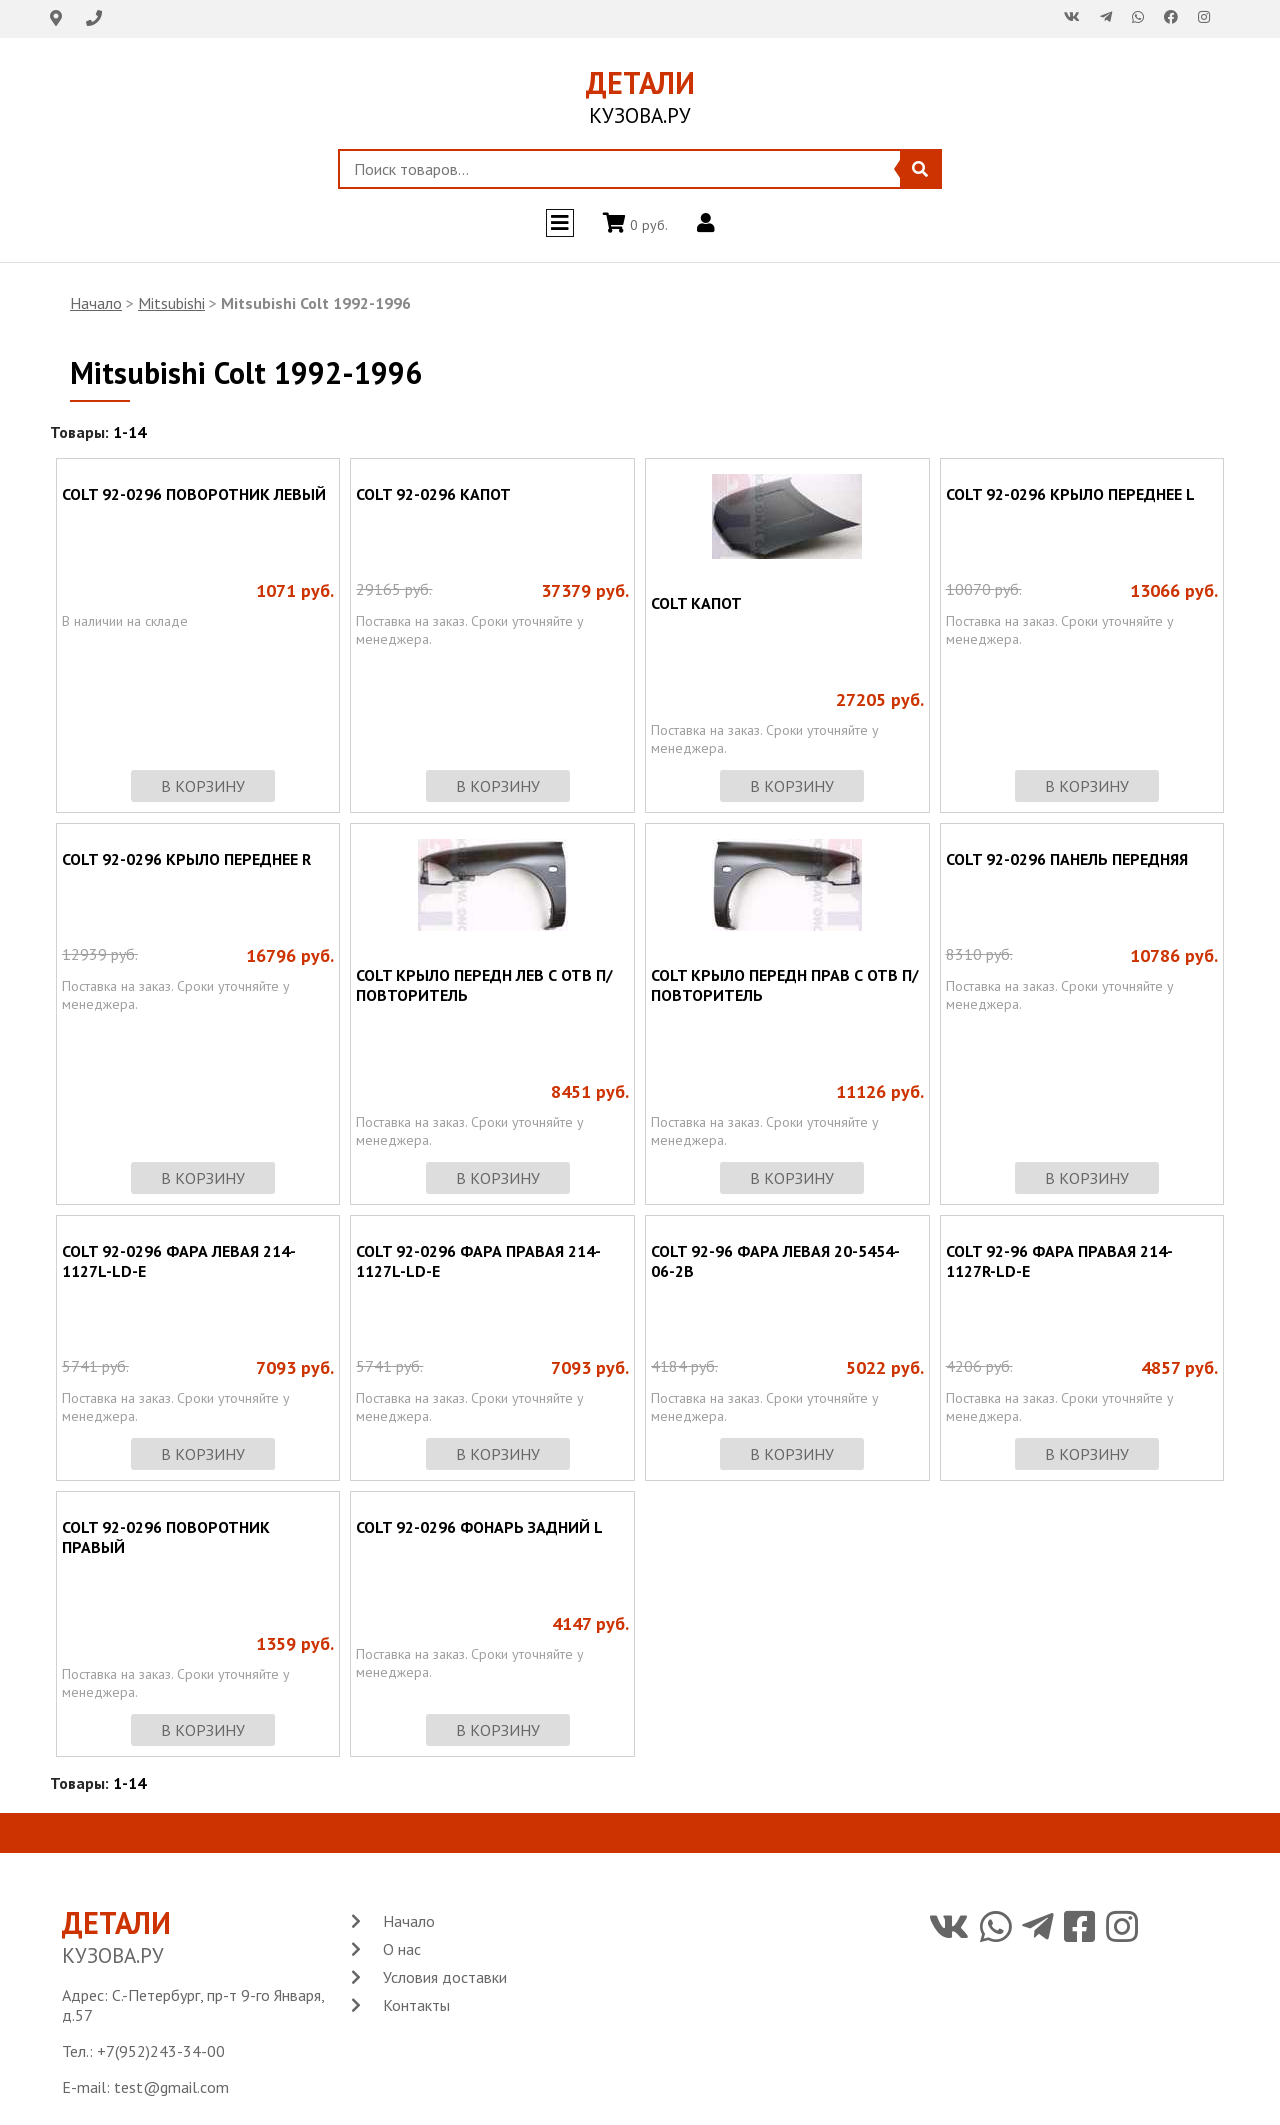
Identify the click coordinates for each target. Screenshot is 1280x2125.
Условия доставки (445, 1977)
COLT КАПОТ (696, 603)
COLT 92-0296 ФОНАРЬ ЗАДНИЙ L (479, 1527)
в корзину (203, 786)
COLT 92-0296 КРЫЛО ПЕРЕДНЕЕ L (1070, 494)
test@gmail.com (171, 2087)
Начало (96, 303)
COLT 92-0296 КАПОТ (433, 494)
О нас (402, 1949)
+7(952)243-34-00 (161, 2051)
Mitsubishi (171, 303)
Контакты (416, 2005)
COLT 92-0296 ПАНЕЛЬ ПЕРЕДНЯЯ (1067, 859)
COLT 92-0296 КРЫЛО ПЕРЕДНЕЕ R (186, 859)
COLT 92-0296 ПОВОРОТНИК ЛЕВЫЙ (194, 494)
